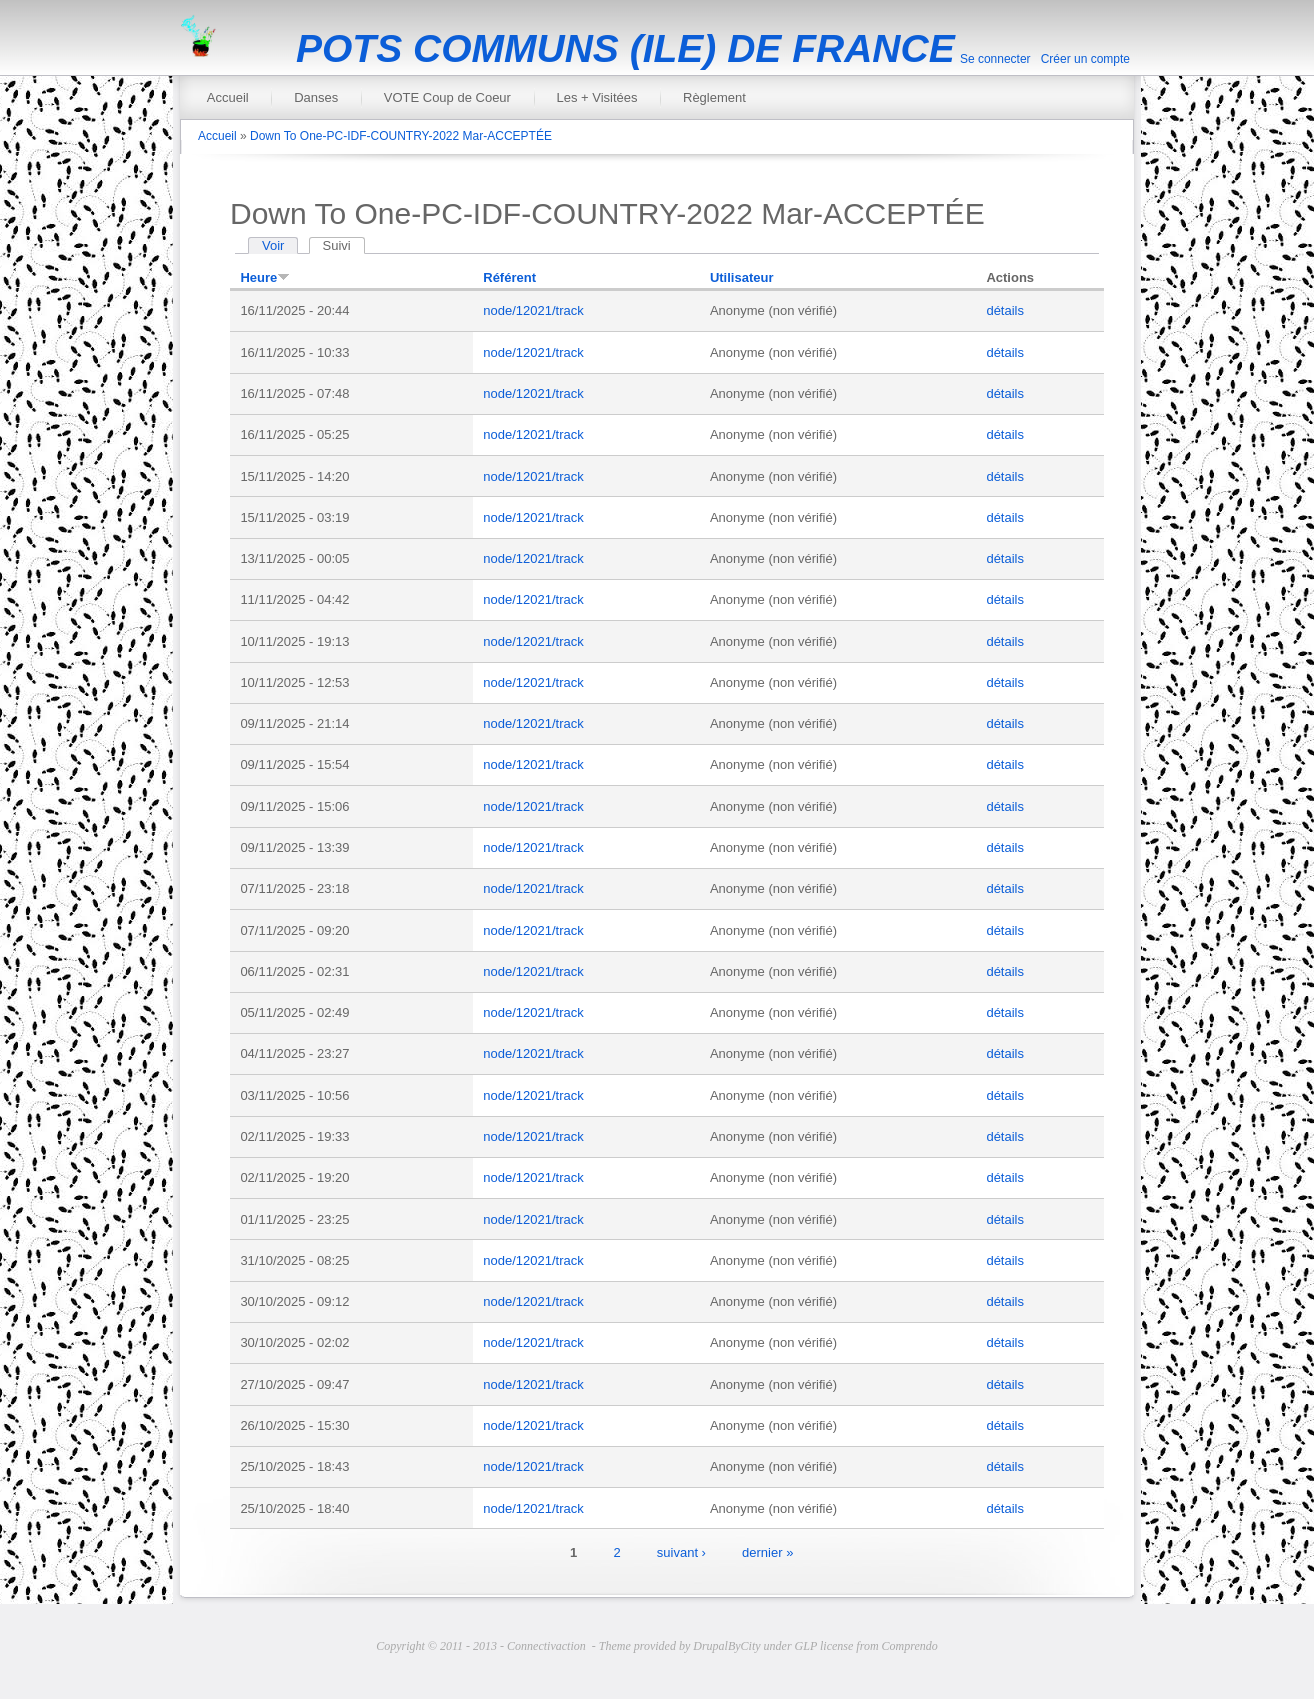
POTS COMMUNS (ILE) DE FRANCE (625, 48)
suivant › (681, 1551)
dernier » (767, 1551)
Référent (509, 277)
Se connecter (995, 59)
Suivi (344, 245)
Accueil (228, 97)
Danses (316, 97)
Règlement (714, 97)
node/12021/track (533, 310)
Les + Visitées (596, 97)
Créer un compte (1085, 59)
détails (1005, 310)
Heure (265, 277)
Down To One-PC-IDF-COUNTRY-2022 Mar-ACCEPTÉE (401, 136)
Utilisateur (742, 277)
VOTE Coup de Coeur (447, 97)
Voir (273, 245)
